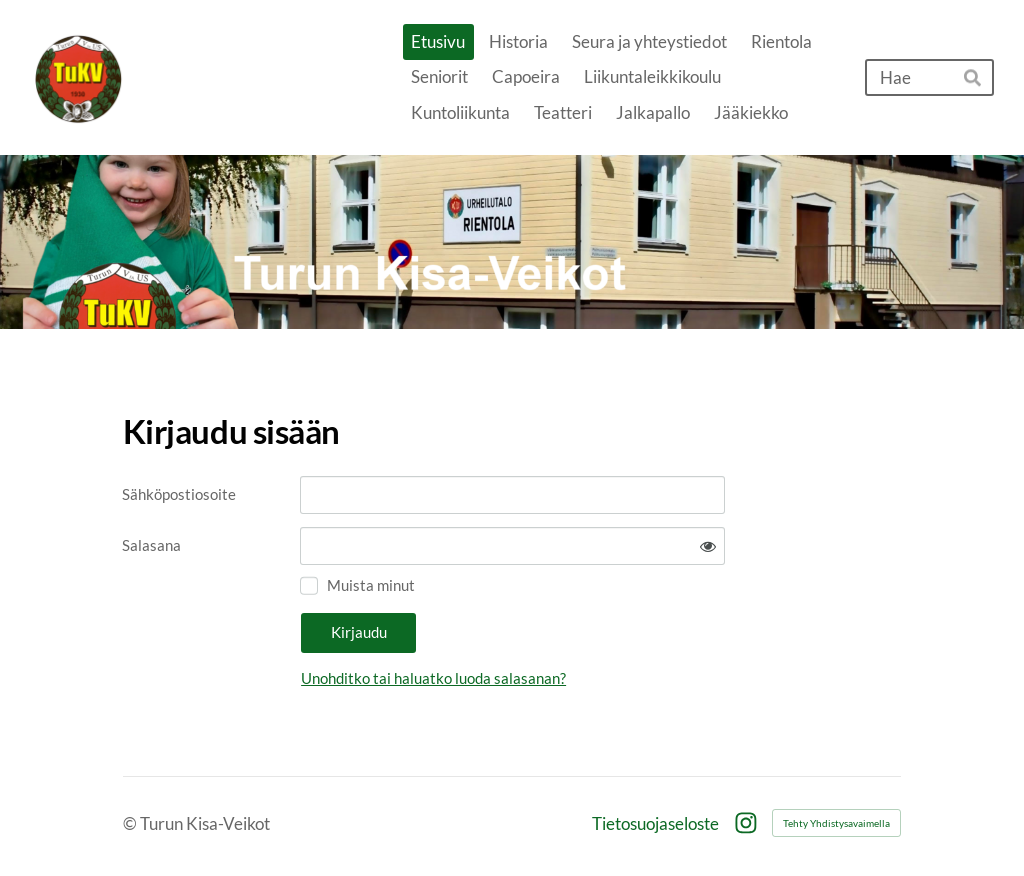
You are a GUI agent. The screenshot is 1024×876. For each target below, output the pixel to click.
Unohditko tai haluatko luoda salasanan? (433, 678)
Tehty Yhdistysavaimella (836, 823)
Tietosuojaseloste (655, 823)
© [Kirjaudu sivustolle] (131, 823)
